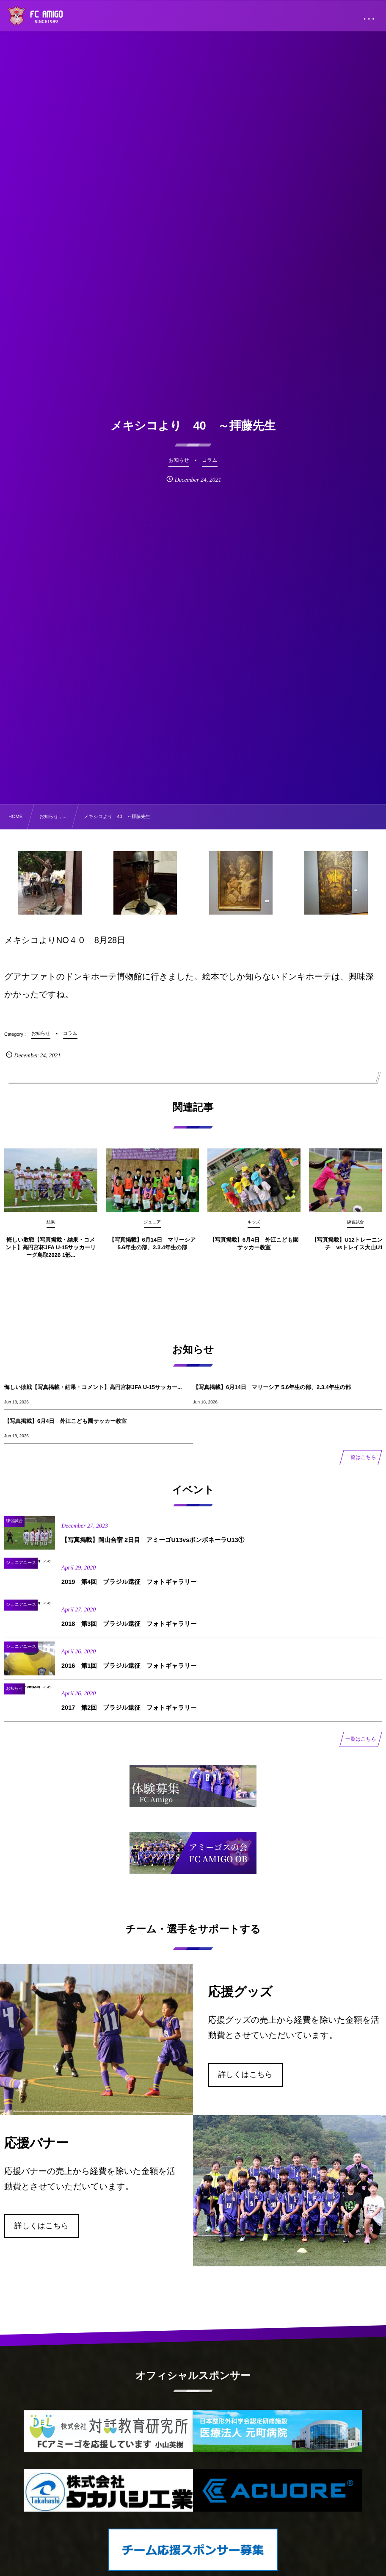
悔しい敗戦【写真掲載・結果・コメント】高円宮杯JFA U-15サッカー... (93, 1387)
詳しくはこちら (245, 2074)
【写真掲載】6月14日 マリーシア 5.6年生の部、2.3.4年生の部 (272, 1387)
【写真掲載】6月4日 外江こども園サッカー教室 (65, 1421)
